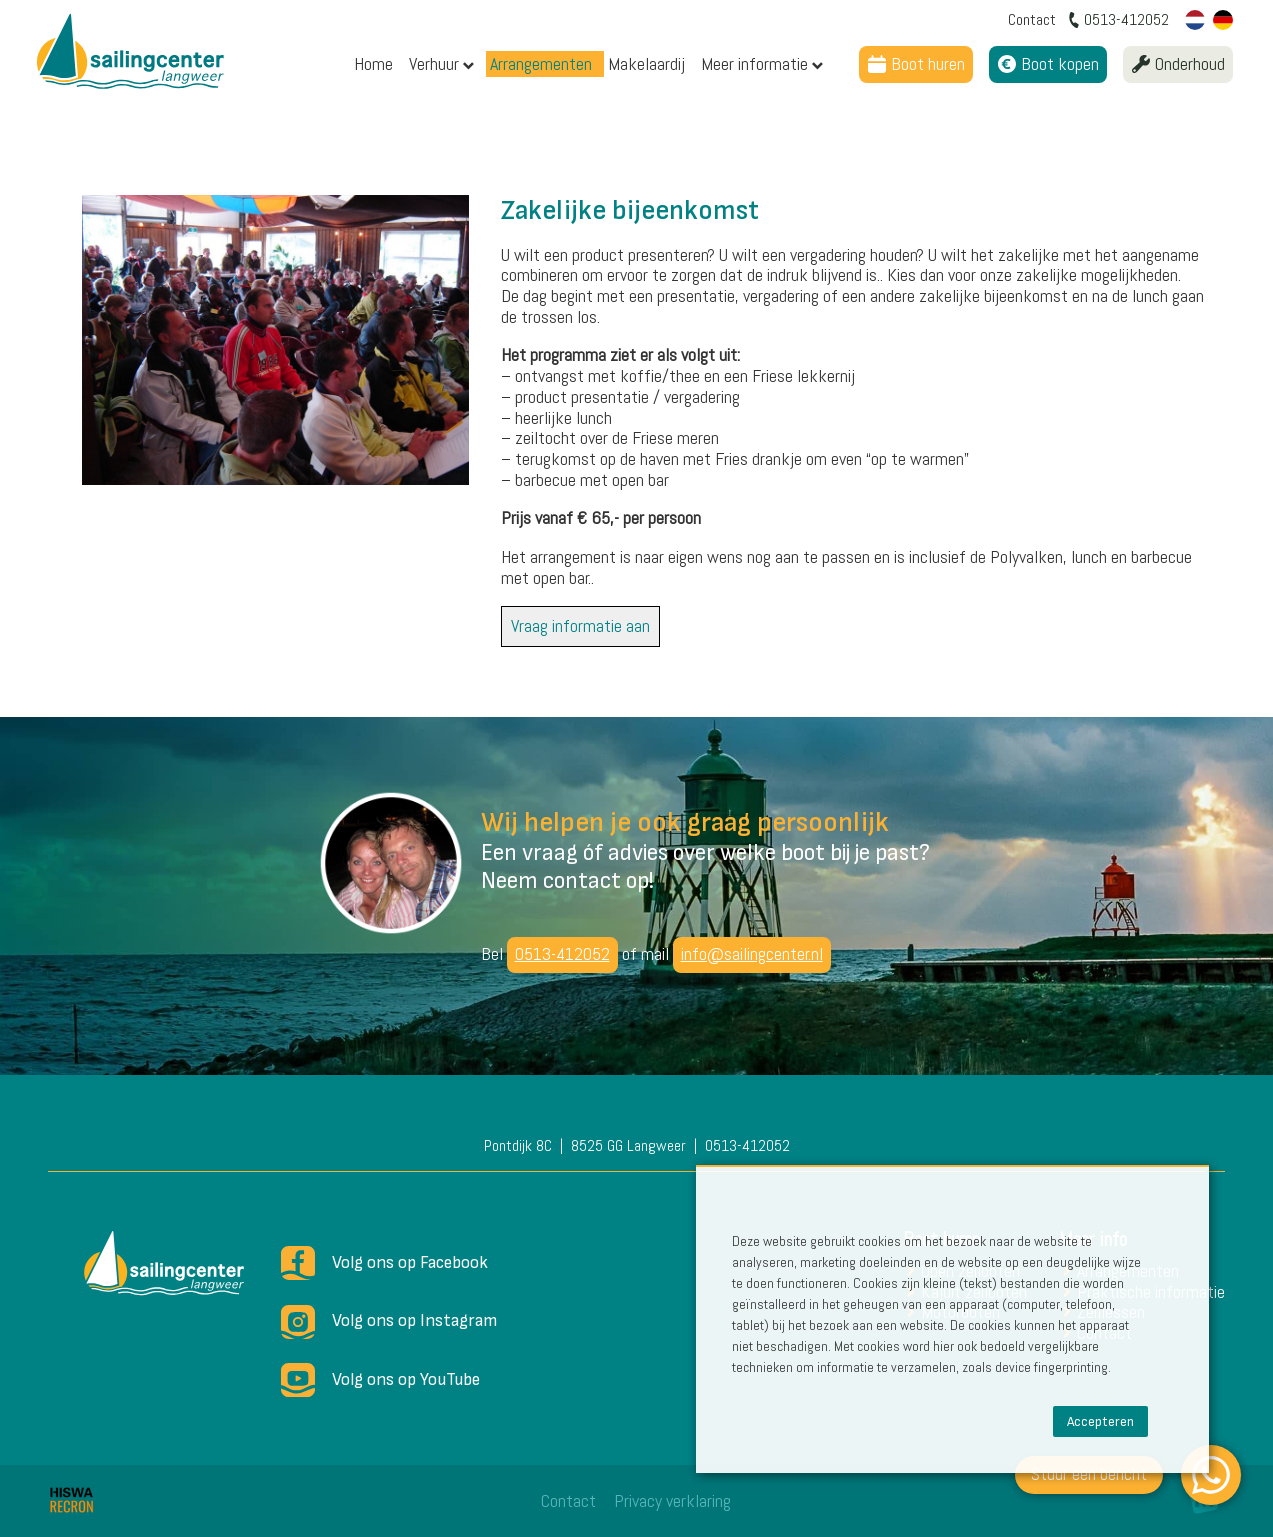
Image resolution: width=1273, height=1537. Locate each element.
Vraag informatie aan (580, 625)
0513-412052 (562, 953)
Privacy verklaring (672, 1500)
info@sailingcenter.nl (752, 953)
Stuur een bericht (1089, 1473)
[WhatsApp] (1211, 1475)
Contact (568, 1500)
